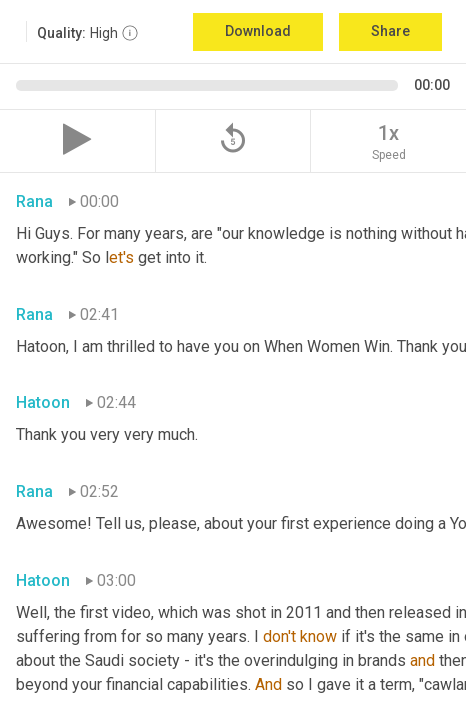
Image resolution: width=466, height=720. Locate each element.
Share (390, 31)
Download (258, 31)
